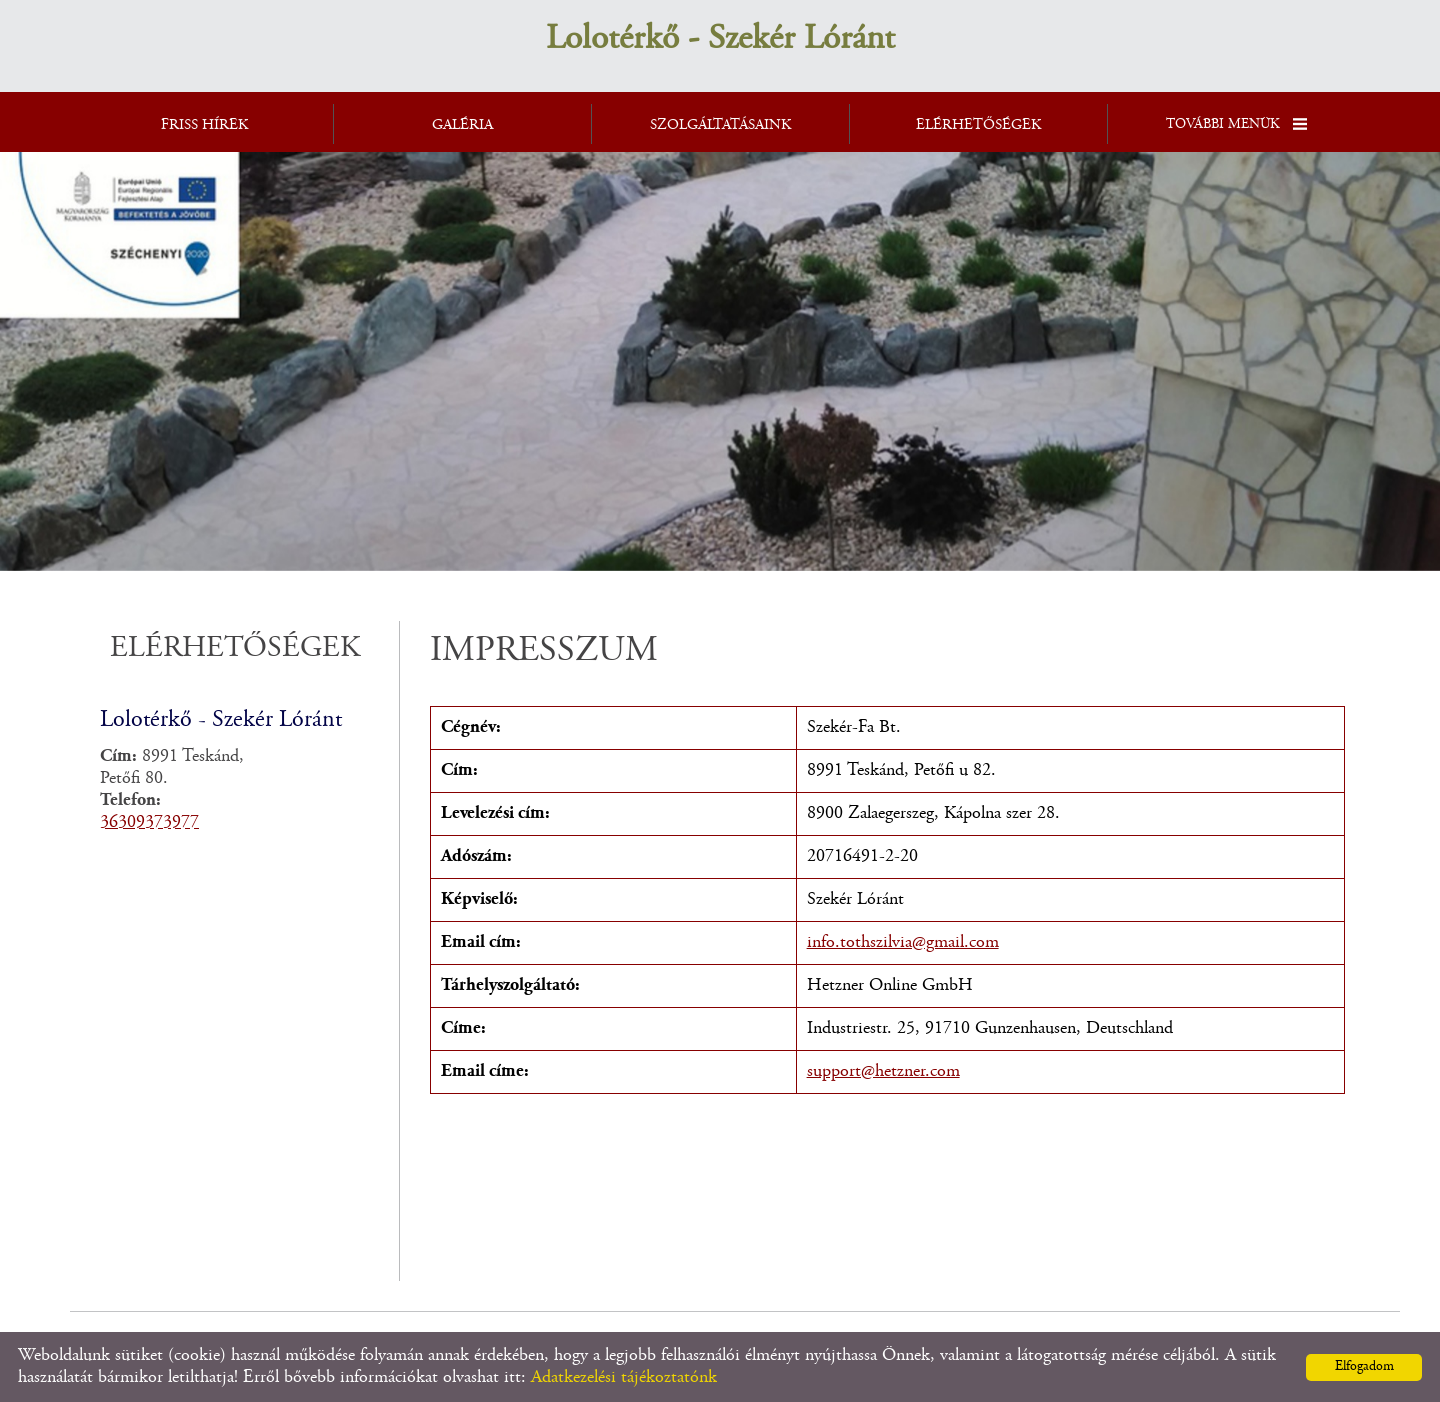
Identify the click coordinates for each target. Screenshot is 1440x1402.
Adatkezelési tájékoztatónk (624, 1378)
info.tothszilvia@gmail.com (903, 943)
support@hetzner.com (883, 1072)
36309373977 (149, 823)
